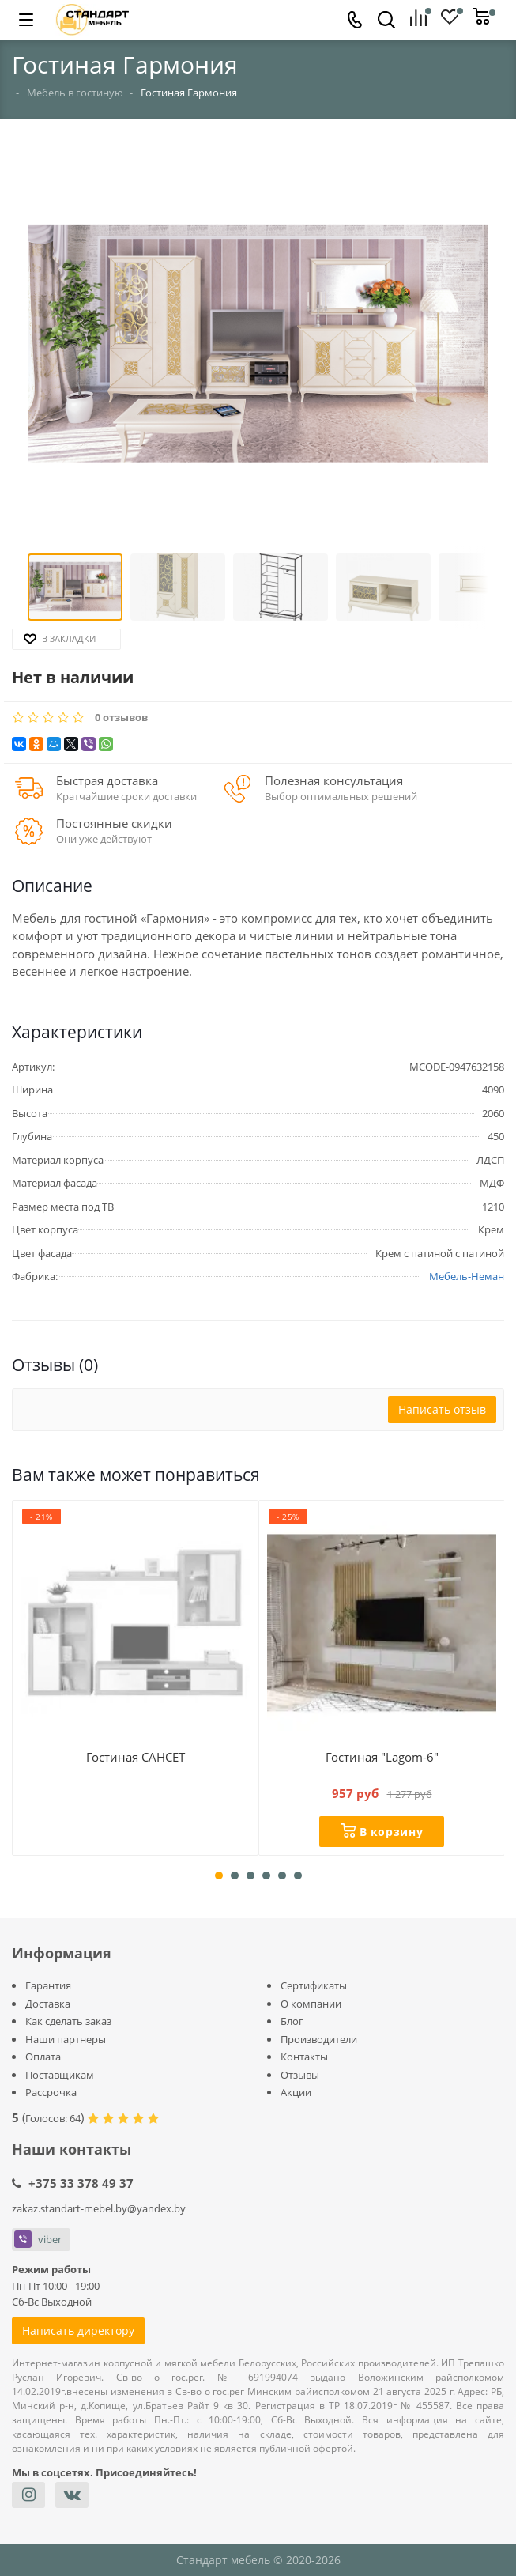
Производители (319, 2039)
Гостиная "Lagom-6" (382, 1757)
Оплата (43, 2056)
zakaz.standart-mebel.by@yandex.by (99, 2208)
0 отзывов (121, 717)
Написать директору (78, 2330)
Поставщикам (59, 2075)
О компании (311, 2003)
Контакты (304, 2056)
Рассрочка (51, 2092)
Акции (296, 2092)
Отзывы (300, 2075)
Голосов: (53, 2118)
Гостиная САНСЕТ (135, 1757)
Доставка (47, 2003)
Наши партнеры (65, 2039)
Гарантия (48, 1985)
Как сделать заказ (68, 2021)
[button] (257, 345)
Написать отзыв (442, 1409)
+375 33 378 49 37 (81, 2183)
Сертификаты (314, 1985)
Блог (292, 2021)
